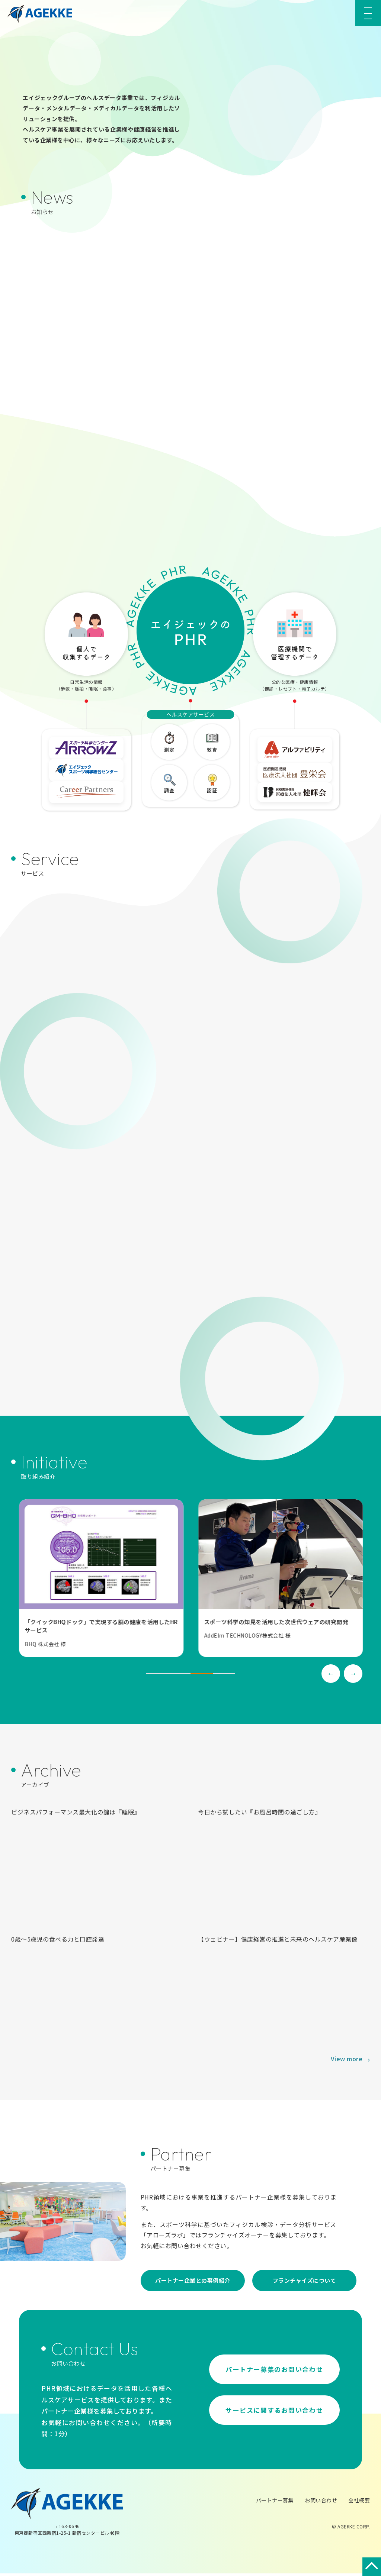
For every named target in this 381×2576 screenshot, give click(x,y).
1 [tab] (157, 1676)
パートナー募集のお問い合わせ (274, 2370)
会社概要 (359, 2502)
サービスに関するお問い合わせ (274, 2414)
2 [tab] (179, 1676)
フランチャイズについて (304, 2283)
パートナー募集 (275, 2502)
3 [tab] (201, 1676)
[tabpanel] (119, 1580)
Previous (330, 1676)
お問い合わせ (321, 2502)
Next (353, 1676)
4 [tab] (224, 1676)
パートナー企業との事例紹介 (192, 2283)
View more (347, 2061)
